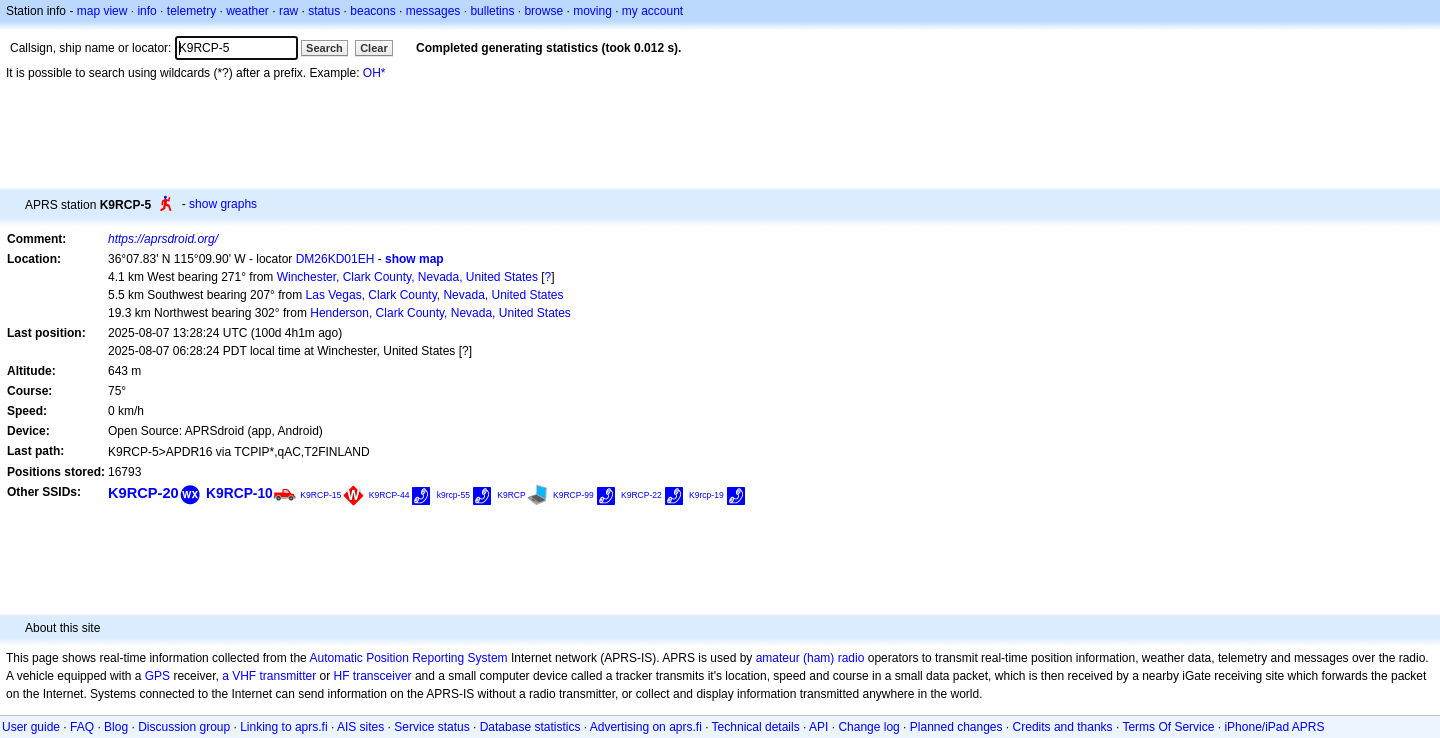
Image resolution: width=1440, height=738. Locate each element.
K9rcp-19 (706, 495)
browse (543, 11)
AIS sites (360, 727)
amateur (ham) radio (810, 658)
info (146, 11)
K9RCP (511, 495)
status (324, 11)
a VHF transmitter (269, 676)
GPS (157, 676)
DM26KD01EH (335, 259)
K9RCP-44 (389, 495)
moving (592, 11)
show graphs (223, 204)
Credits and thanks (1063, 727)
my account (652, 11)
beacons (372, 11)
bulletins (492, 11)
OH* (374, 73)
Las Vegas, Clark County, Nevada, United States (435, 295)
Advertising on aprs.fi (646, 727)
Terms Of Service (1168, 727)
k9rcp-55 (453, 495)
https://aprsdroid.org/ (163, 239)
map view (102, 11)
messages (433, 11)
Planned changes (956, 727)
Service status (431, 727)
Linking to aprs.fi (283, 727)
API (818, 727)
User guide (31, 727)
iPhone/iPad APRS (1274, 727)
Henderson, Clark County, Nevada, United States (440, 313)
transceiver (382, 676)
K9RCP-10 (239, 493)
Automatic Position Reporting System (408, 658)
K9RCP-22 (641, 495)
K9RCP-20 (143, 493)
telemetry (191, 11)
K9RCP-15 (320, 495)
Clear (374, 48)
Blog (116, 727)
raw (288, 11)
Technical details (756, 727)
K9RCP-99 (573, 495)
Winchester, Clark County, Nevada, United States (407, 277)
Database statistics (530, 727)
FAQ (82, 727)
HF (342, 676)
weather (247, 11)
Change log (868, 727)
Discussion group (184, 727)
